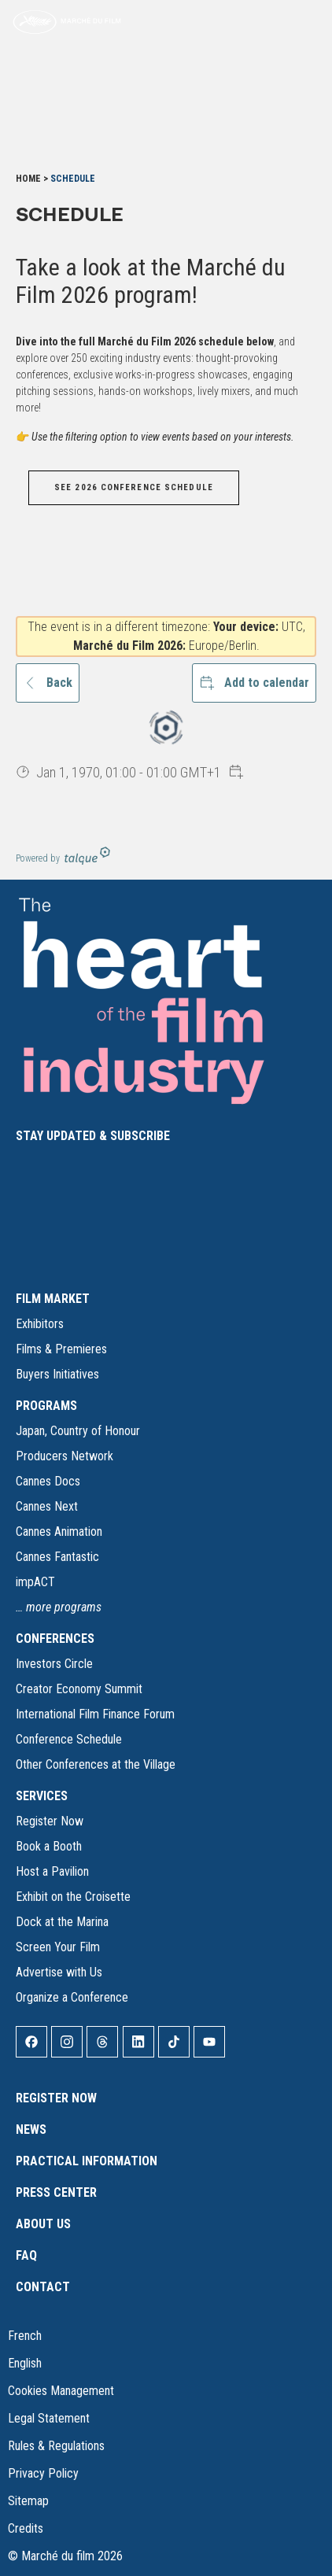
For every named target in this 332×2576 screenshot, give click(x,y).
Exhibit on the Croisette (73, 1896)
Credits (25, 2528)
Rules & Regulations (56, 2445)
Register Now (49, 1821)
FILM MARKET (53, 1298)
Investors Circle (54, 1663)
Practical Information (86, 2160)
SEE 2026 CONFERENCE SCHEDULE (133, 487)
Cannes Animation (59, 1531)
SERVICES (42, 1795)
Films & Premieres (61, 1349)
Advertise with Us (59, 1972)
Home (28, 178)
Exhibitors (40, 1323)
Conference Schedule (69, 1739)
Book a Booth (49, 1846)
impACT (35, 1581)
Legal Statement (49, 2418)
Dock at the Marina (62, 1921)
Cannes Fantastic (57, 1556)
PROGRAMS (46, 1405)
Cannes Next (47, 1506)
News (31, 2129)
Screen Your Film (58, 1946)
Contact (43, 2286)
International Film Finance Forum (95, 1714)
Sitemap (28, 2500)
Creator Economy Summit (79, 1688)
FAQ (26, 2255)
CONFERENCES (55, 1638)
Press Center (56, 2192)
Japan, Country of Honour (78, 1430)
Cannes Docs (48, 1481)
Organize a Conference (72, 1997)
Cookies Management (61, 2390)
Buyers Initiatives (57, 1374)
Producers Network (64, 1456)
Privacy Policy (43, 2473)
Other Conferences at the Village (95, 1764)
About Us (43, 2223)
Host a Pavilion (52, 1871)
